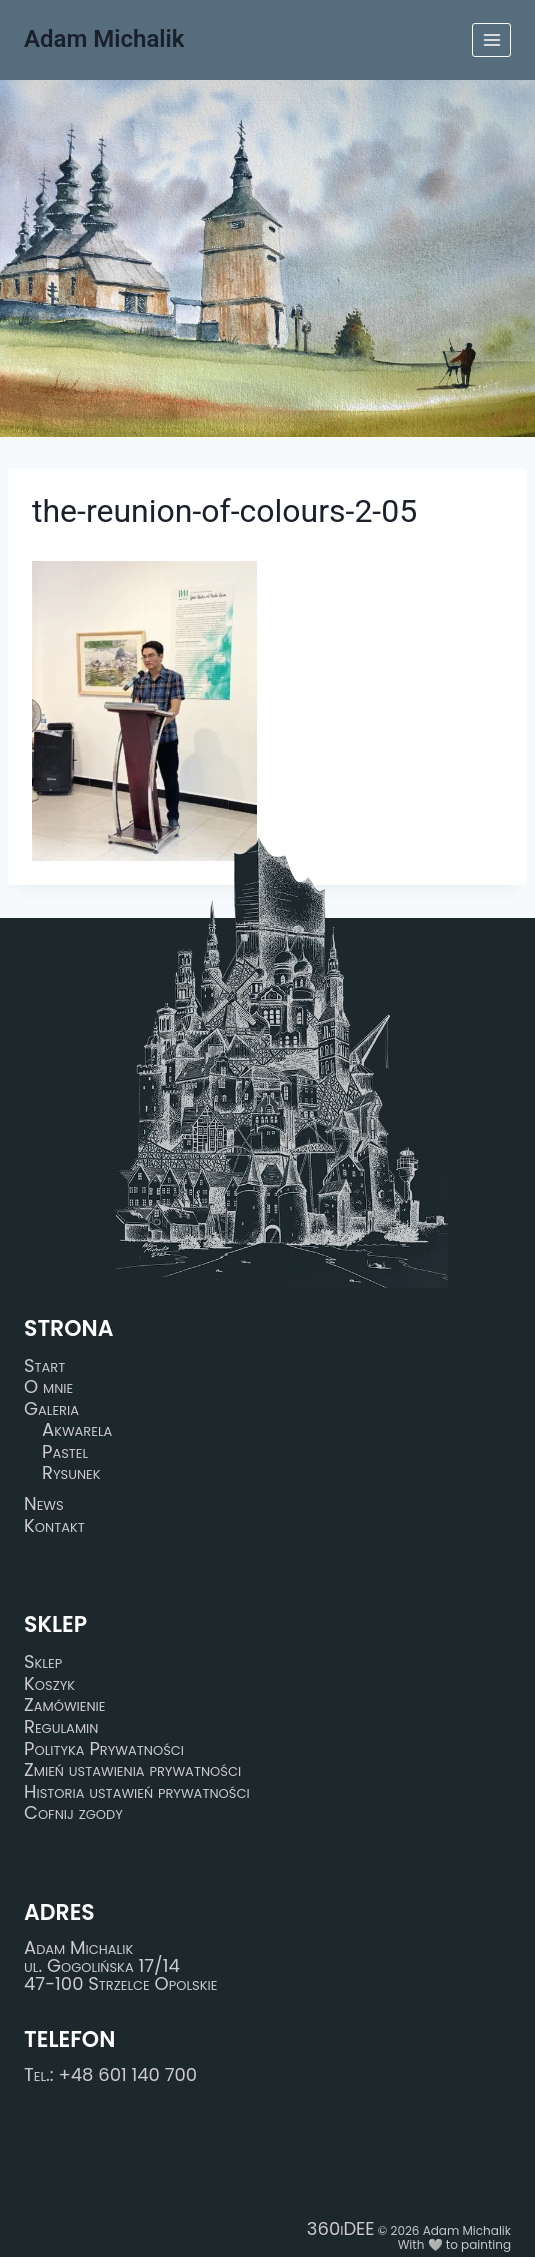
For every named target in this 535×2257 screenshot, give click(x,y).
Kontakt (54, 1526)
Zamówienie (64, 1706)
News (44, 1504)
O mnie (48, 1387)
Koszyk (49, 1684)
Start (44, 1366)
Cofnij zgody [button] (73, 1814)
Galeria (51, 1409)
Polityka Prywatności (104, 1749)
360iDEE (341, 2228)
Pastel (65, 1452)
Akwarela (77, 1430)
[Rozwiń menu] (491, 39)
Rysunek (71, 1474)
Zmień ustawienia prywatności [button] (132, 1770)
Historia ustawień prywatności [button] (137, 1792)
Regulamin (61, 1727)
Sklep (43, 1662)
